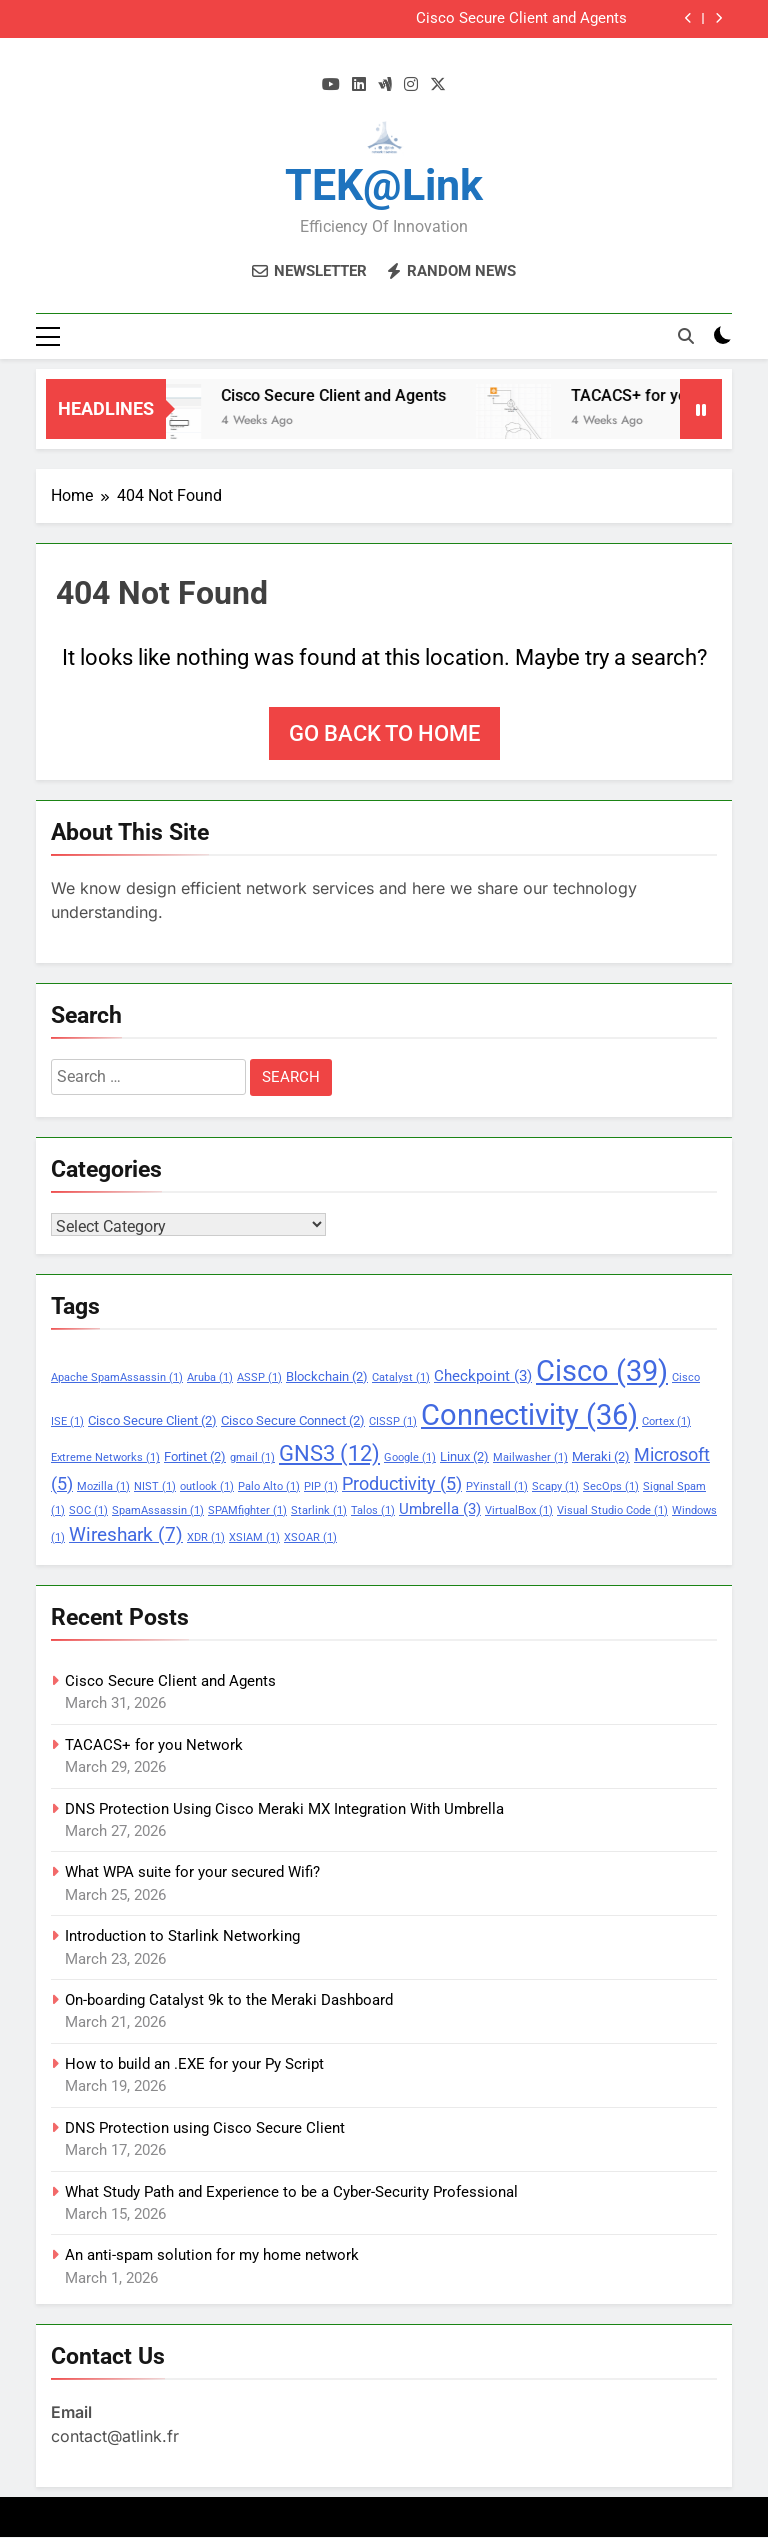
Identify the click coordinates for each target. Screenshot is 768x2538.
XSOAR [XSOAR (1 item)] (310, 1537)
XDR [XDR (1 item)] (206, 1537)
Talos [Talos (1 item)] (373, 1510)
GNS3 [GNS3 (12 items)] (329, 1453)
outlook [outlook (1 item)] (207, 1486)
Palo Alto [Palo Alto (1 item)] (269, 1486)
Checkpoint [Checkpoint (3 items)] (483, 1376)
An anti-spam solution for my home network (212, 2256)
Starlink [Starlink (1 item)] (319, 1510)
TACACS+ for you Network (154, 1745)
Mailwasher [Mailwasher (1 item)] (530, 1457)
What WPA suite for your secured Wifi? (192, 1873)
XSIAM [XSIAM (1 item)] (254, 1537)
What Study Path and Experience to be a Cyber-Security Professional (291, 2192)
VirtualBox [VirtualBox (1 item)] (519, 1510)
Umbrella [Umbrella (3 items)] (440, 1509)
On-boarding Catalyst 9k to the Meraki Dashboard (229, 2000)
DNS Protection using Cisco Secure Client (205, 2128)
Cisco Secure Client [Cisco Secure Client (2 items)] (152, 1420)
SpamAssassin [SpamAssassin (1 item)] (158, 1510)
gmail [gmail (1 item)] (252, 1457)
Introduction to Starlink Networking (182, 1937)
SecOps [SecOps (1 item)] (611, 1486)
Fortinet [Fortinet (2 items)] (195, 1456)
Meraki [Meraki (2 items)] (601, 1456)
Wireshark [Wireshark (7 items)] (126, 1534)
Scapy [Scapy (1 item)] (555, 1486)
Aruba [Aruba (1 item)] (210, 1377)
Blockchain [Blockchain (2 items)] (327, 1376)
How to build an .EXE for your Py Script (194, 2064)
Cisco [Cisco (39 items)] (602, 1371)
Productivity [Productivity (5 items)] (402, 1484)
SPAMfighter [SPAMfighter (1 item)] (247, 1510)
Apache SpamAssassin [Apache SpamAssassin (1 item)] (117, 1377)
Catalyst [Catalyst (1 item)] (401, 1377)
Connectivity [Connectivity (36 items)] (529, 1415)
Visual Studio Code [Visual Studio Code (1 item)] (612, 1510)
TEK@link (384, 185)
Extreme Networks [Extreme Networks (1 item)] (105, 1457)
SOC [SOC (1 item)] (88, 1510)
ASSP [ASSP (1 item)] (259, 1377)
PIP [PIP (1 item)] (321, 1486)
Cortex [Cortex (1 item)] (666, 1421)
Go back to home (384, 733)
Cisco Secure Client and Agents (521, 19)
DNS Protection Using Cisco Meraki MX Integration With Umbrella (284, 1809)
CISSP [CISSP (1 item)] (393, 1421)
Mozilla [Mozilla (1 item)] (103, 1486)
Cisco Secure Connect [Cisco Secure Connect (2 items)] (293, 1420)
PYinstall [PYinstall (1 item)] (497, 1486)
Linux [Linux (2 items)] (464, 1456)
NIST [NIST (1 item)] (155, 1486)
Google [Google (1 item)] (410, 1457)
